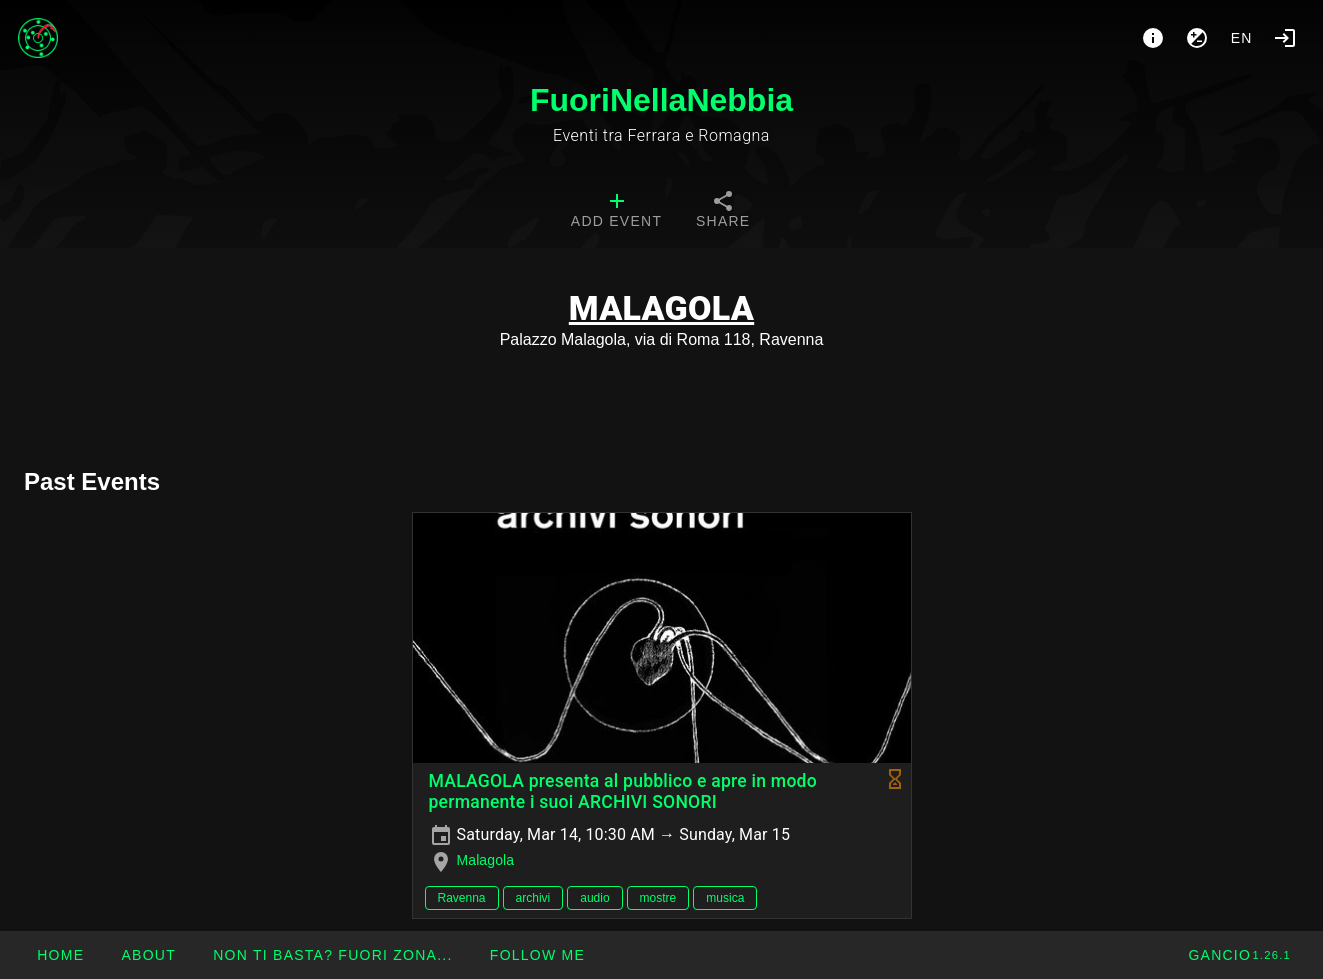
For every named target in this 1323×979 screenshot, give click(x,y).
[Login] (1285, 38)
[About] (1153, 38)
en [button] (1242, 38)
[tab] (616, 212)
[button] (332, 955)
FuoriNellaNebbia (661, 100)
